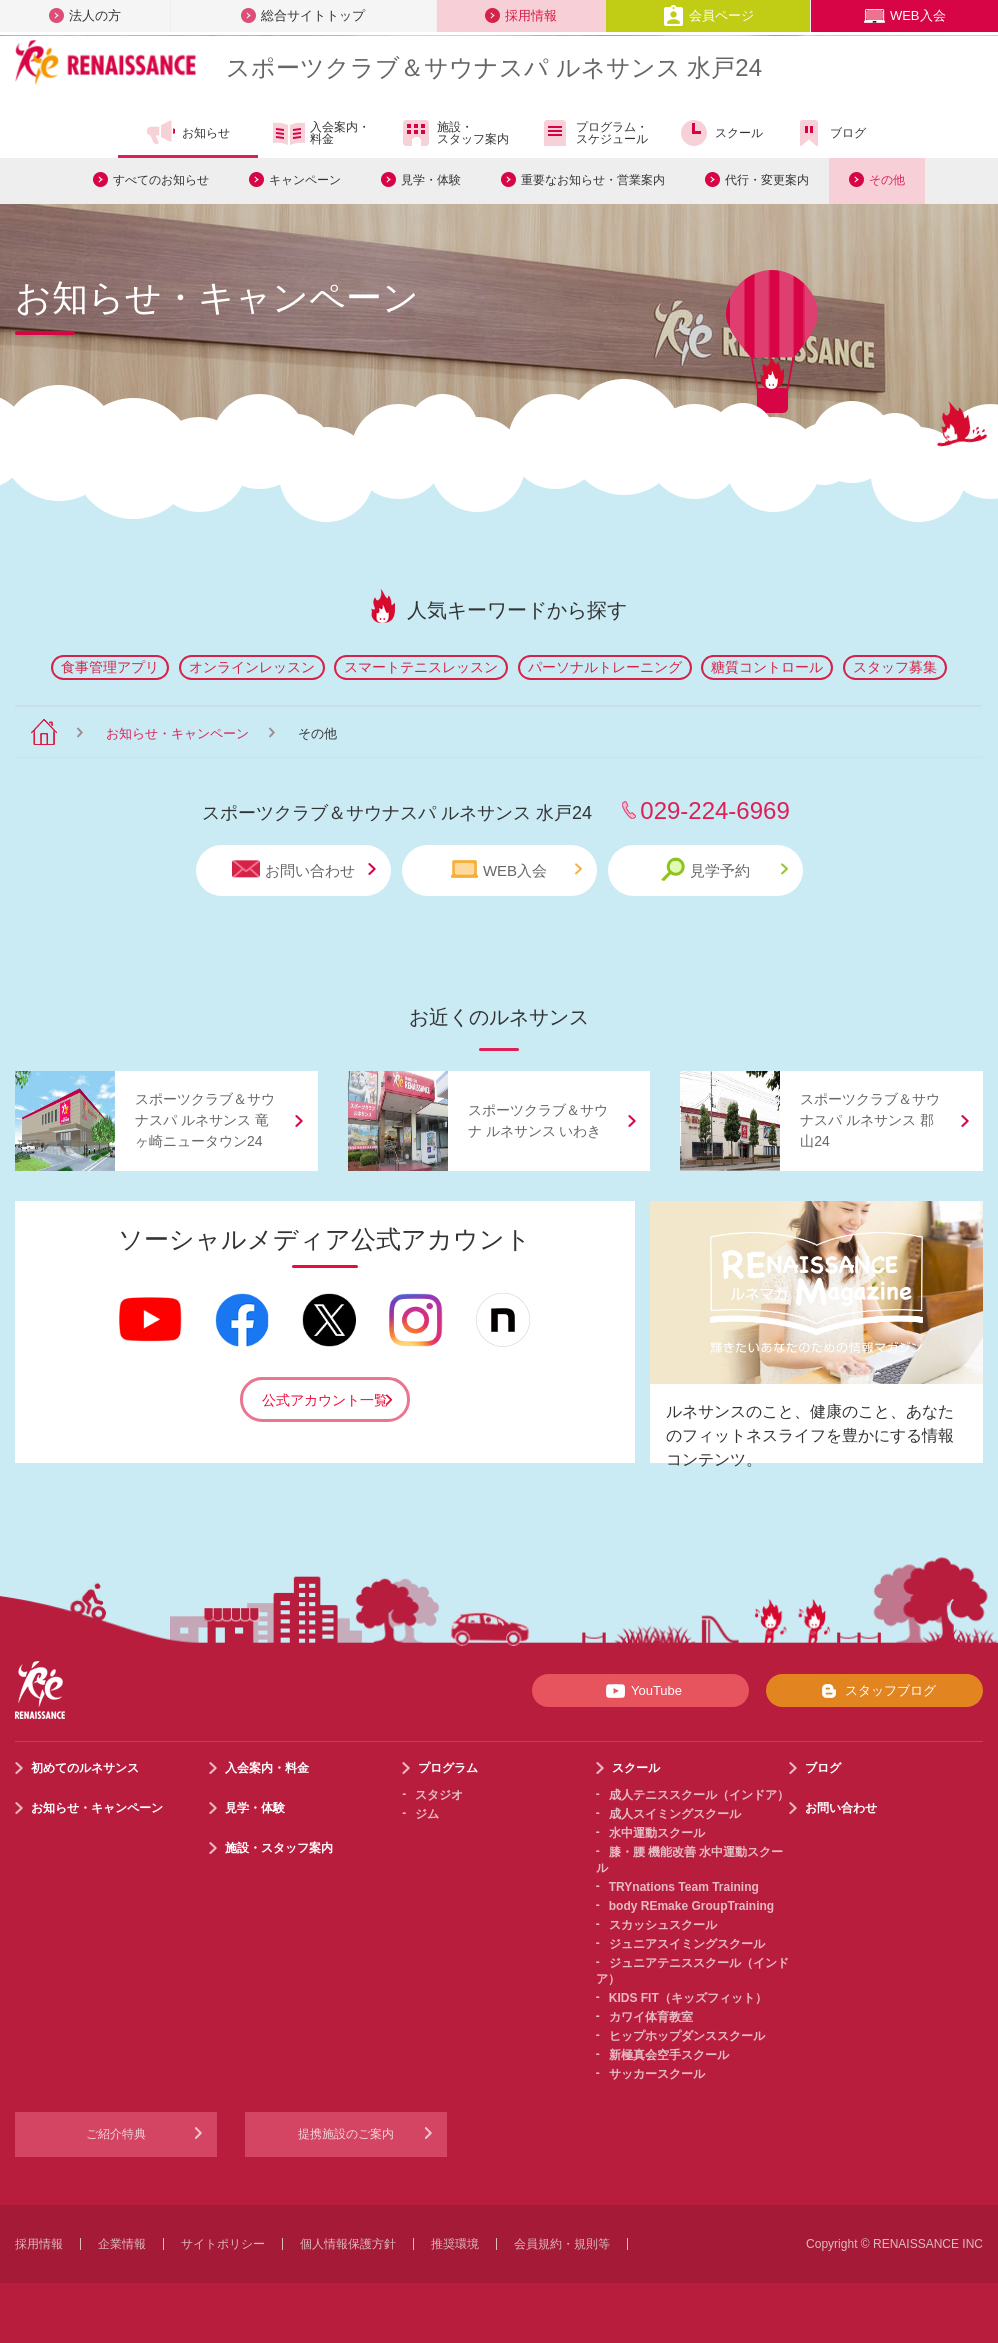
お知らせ (187, 133)
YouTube (640, 1691)
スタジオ (439, 1795)
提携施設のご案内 (346, 2134)
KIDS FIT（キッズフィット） (688, 1998)
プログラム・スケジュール (593, 133)
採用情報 (521, 15)
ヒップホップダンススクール (687, 2036)
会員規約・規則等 (562, 2244)
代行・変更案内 (767, 180)
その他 (887, 180)
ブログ (829, 133)
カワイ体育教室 (651, 2017)
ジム (427, 1814)
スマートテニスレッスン (421, 667)
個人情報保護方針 (348, 2244)
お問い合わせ (304, 869)
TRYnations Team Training (684, 1887)
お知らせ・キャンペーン (177, 733)
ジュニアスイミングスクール (687, 1944)
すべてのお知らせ (161, 180)
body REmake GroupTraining (691, 1906)
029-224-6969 (714, 810)
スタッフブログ (874, 1691)
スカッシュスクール (663, 1925)
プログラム (448, 1768)
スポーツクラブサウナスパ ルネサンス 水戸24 (494, 67)
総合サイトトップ (303, 15)
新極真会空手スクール (669, 2055)
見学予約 (724, 869)
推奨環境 (455, 2244)
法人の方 (85, 15)
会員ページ (708, 15)
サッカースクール (657, 2074)
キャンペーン (305, 180)
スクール (720, 133)
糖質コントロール (767, 667)
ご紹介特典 (116, 2134)
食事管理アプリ (110, 667)
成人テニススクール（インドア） (699, 1795)
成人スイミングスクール (675, 1814)
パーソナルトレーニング (605, 667)
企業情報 (122, 2244)
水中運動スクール (657, 1833)
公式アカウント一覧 (325, 1400)
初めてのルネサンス (85, 1768)
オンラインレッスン (252, 667)
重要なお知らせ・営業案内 (593, 180)
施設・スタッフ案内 (454, 133)
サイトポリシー (223, 2244)
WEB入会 (905, 15)
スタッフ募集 (895, 667)
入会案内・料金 (321, 134)
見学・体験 (431, 180)
